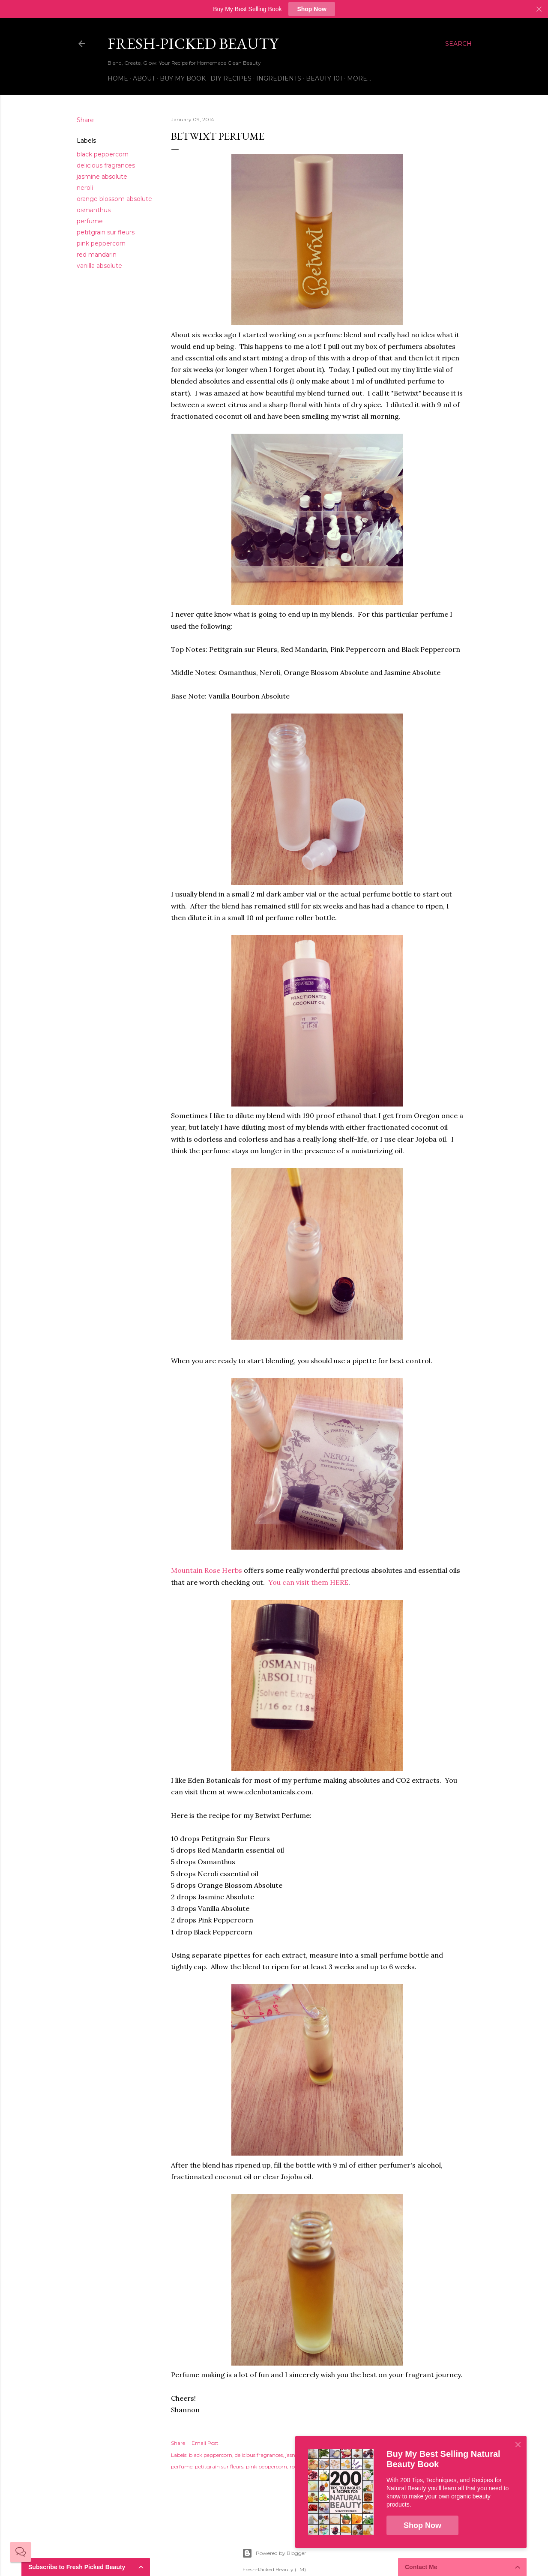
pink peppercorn (101, 243)
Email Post (205, 2443)
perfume (90, 221)
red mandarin (97, 254)
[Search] (458, 43)
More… (359, 78)
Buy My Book (183, 78)
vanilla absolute (99, 266)
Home (118, 78)
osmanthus (94, 210)
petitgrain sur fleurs (106, 232)
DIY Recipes (231, 78)
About (144, 78)
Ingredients (278, 78)
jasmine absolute (102, 176)
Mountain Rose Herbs (206, 1570)
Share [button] (85, 120)
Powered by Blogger (274, 2553)
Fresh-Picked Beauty (193, 43)
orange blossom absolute (114, 199)
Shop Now (311, 9)
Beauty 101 (324, 78)
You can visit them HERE (308, 1582)
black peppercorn (103, 154)
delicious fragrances (106, 165)
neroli (85, 188)
